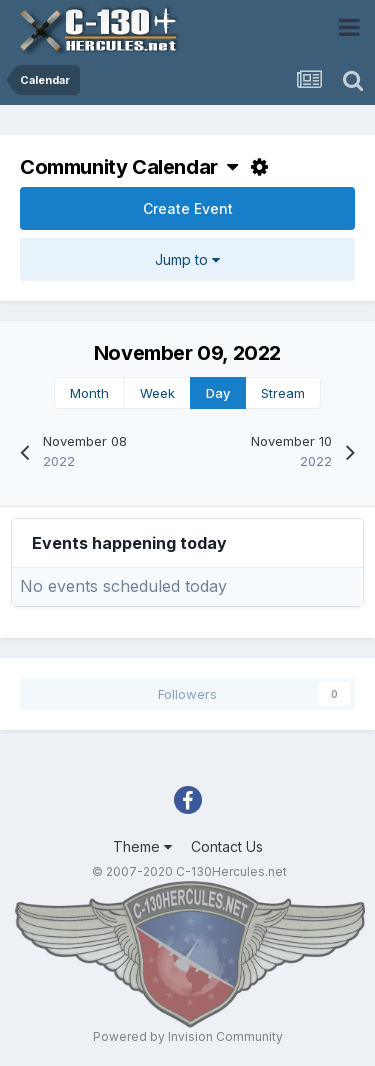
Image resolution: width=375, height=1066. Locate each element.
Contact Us (227, 846)
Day (218, 393)
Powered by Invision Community (188, 1036)
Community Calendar (129, 167)
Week (157, 393)
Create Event (188, 208)
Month (89, 393)
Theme (142, 846)
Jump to (187, 259)
